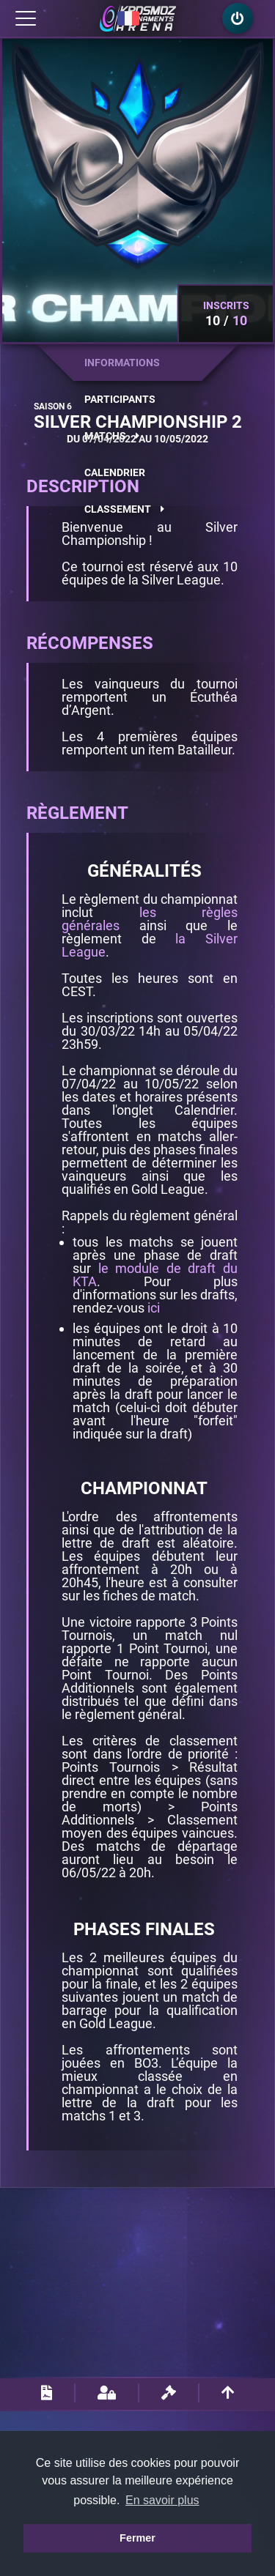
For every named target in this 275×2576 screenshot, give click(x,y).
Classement (124, 509)
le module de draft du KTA (155, 1275)
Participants (119, 399)
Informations (122, 362)
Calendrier (114, 472)
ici (153, 1307)
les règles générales (150, 919)
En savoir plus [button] (162, 2500)
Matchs (111, 436)
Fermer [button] (137, 2538)
